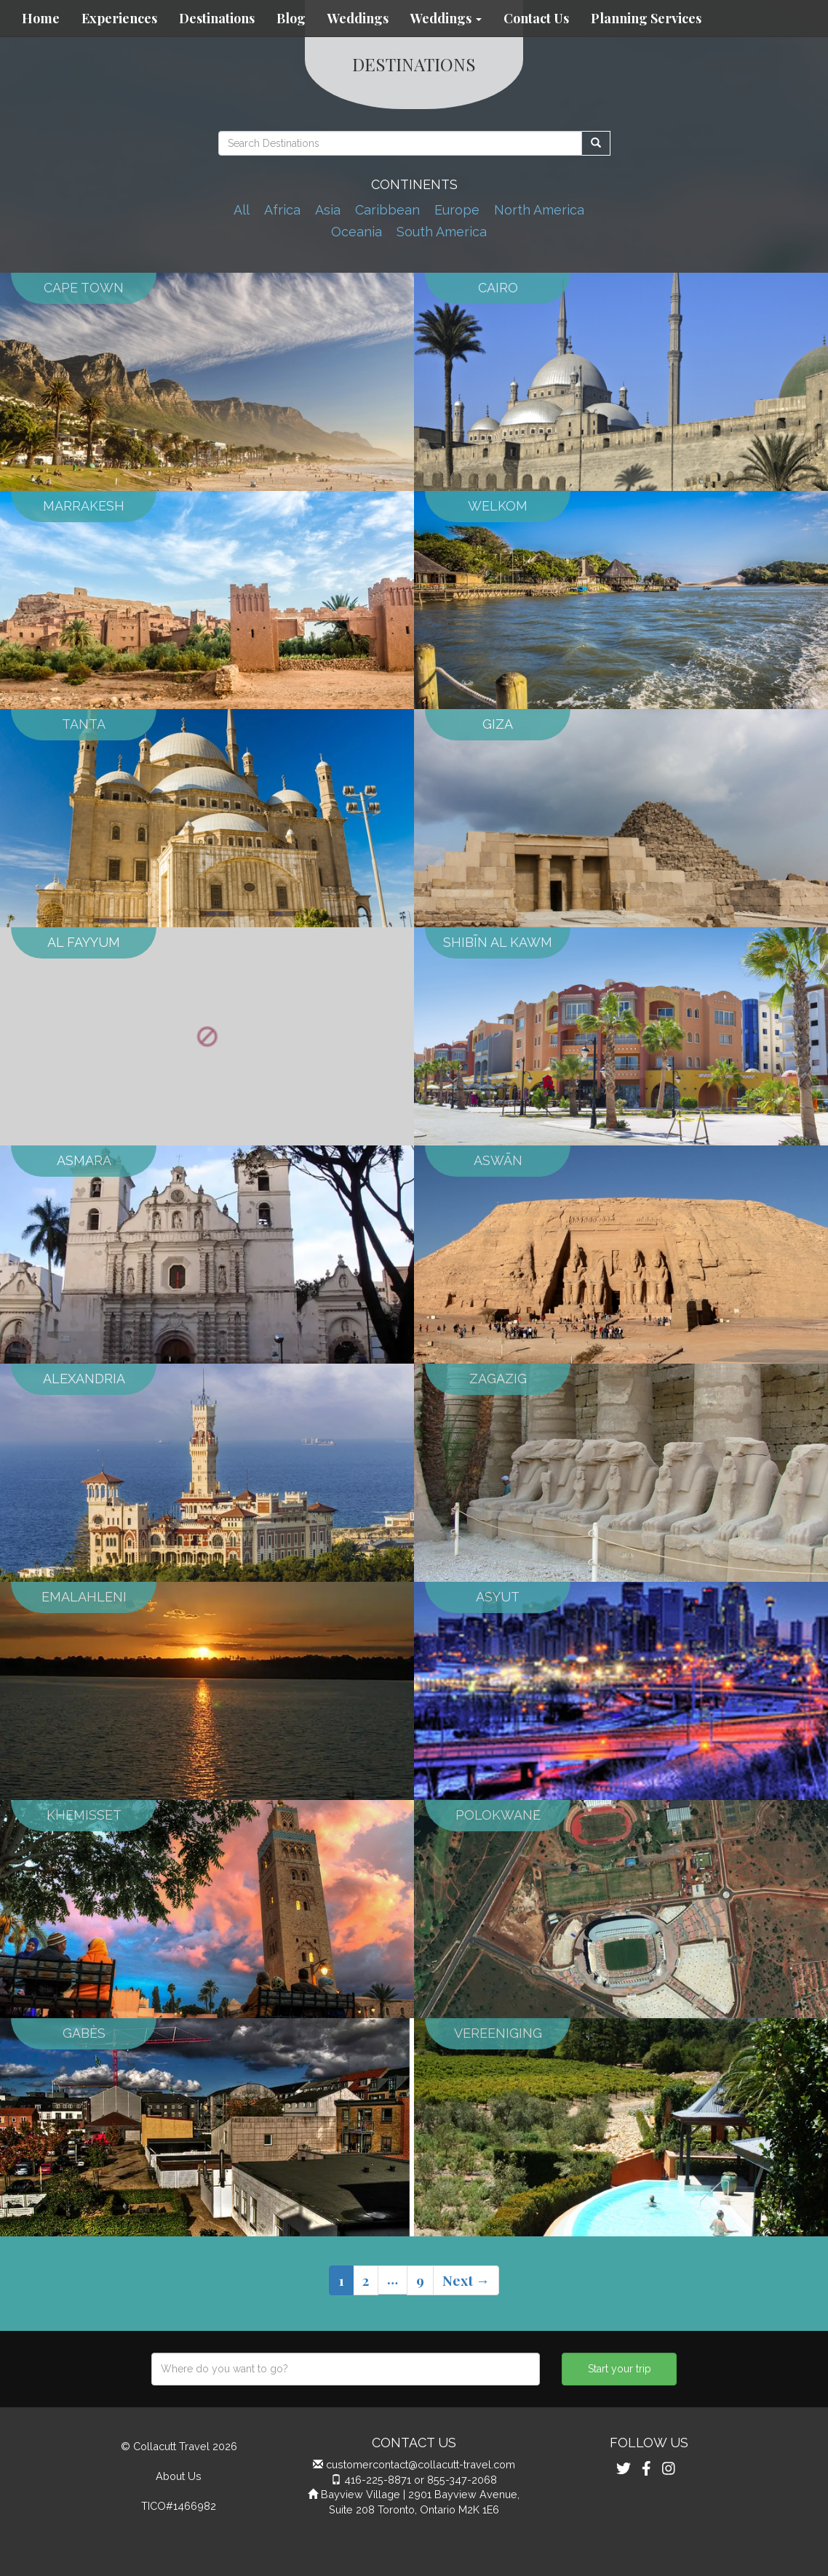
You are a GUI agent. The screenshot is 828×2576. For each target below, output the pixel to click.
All (242, 209)
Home (41, 18)
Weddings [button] (446, 18)
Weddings (358, 18)
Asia (328, 209)
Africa (282, 209)
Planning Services (646, 18)
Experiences (119, 18)
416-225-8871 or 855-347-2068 (420, 2479)
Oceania (356, 231)
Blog (291, 18)
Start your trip (619, 2369)
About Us (179, 2476)
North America (539, 209)
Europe (456, 209)
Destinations (217, 18)
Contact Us (536, 18)
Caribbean (387, 209)
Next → (466, 2280)
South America (442, 231)
